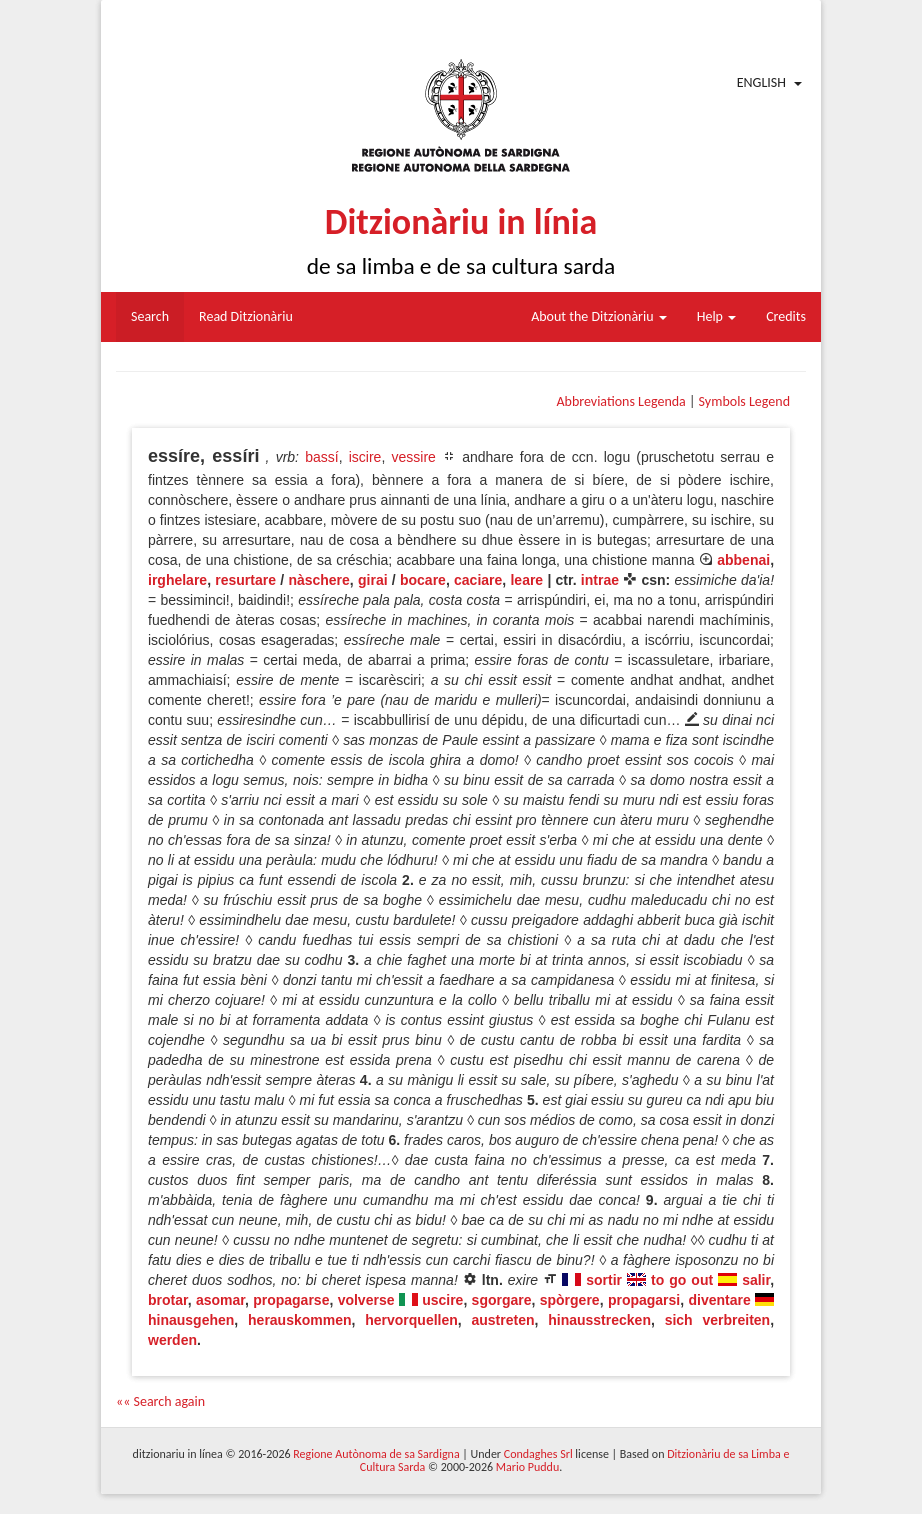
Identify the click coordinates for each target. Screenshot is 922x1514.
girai (373, 580)
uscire (442, 1300)
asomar (220, 1300)
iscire (365, 457)
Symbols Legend (744, 401)
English (761, 82)
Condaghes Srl (538, 1454)
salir (756, 1280)
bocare (423, 580)
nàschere (318, 580)
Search (150, 316)
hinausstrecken (599, 1320)
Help (716, 316)
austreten (503, 1320)
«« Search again (160, 1401)
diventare (719, 1300)
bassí (321, 457)
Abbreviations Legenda (620, 401)
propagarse (291, 1300)
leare (526, 580)
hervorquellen (411, 1320)
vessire (413, 457)
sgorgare (502, 1300)
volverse (366, 1300)
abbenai (743, 560)
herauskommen (299, 1320)
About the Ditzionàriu (599, 316)
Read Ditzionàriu (246, 316)
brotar (168, 1300)
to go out (682, 1280)
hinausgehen (191, 1320)
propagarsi (644, 1300)
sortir (604, 1280)
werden (172, 1340)
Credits (786, 316)
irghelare (177, 580)
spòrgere (570, 1300)
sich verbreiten (718, 1320)
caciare (478, 580)
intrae (600, 580)
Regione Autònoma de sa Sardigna (376, 1454)
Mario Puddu (527, 1467)
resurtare (245, 580)
